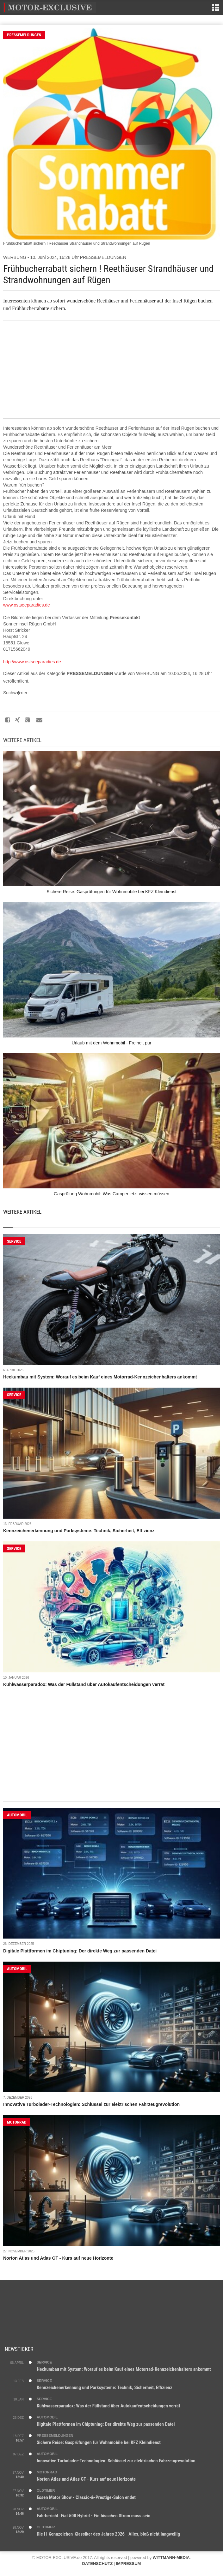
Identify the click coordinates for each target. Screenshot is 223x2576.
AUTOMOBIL (17, 1815)
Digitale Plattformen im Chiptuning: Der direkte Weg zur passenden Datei (80, 1950)
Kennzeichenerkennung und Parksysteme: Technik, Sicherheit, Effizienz (78, 1530)
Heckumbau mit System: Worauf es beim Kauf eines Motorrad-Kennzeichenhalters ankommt (100, 1376)
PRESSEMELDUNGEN (24, 35)
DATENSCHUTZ (97, 2563)
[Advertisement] (111, 369)
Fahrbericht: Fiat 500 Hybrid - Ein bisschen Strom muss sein (93, 2516)
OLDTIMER (46, 2490)
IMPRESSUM (128, 2563)
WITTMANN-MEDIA (171, 2557)
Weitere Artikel (22, 1212)
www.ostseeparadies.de (26, 604)
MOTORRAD (16, 2122)
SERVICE (14, 1241)
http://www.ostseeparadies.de (32, 661)
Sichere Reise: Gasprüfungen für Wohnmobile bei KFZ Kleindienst (99, 2442)
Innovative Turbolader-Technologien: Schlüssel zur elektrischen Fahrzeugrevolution (91, 2104)
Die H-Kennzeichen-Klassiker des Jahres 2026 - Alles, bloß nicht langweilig (108, 2534)
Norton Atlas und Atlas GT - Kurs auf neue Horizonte (58, 2258)
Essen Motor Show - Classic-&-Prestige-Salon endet (86, 2497)
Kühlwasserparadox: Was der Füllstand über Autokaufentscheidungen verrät (83, 1684)
